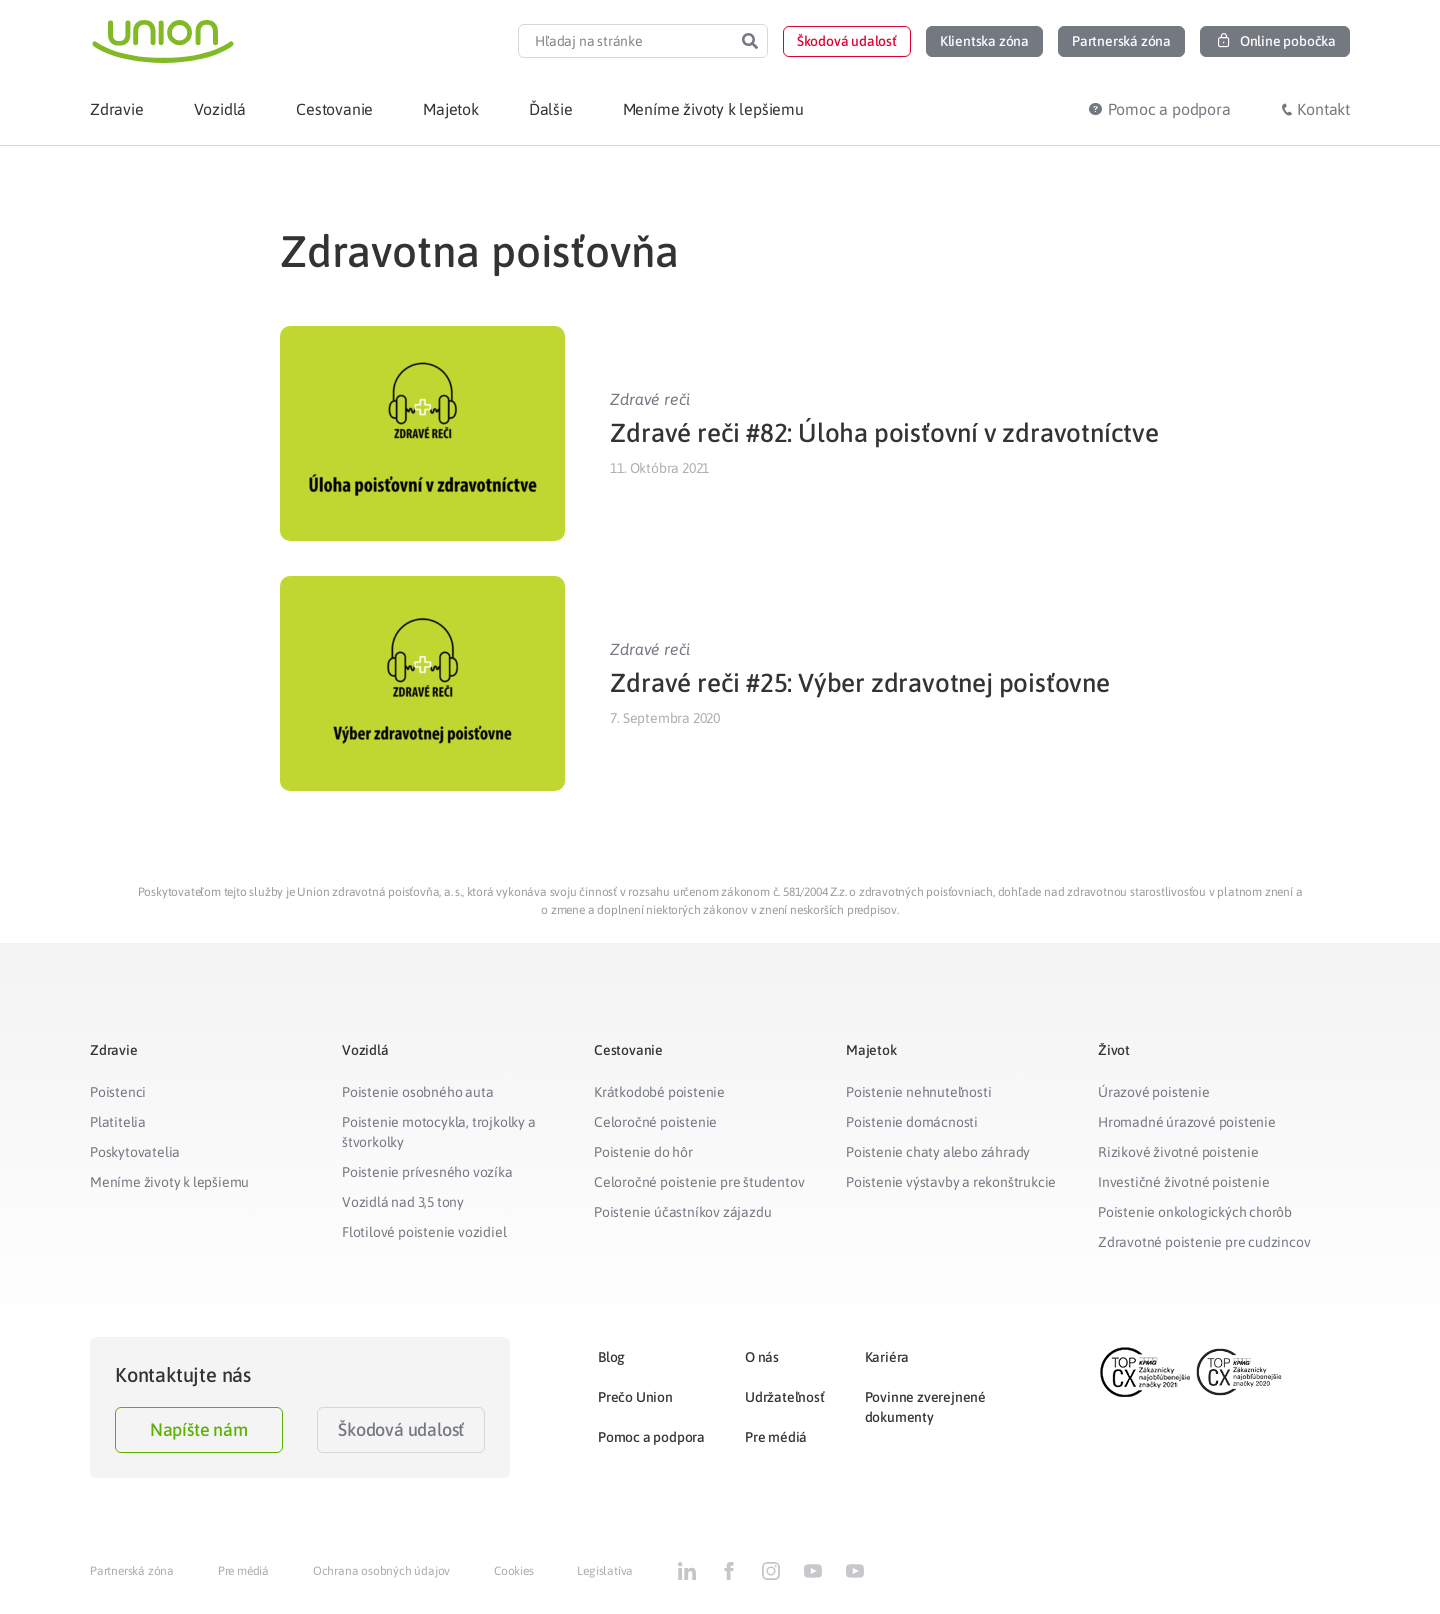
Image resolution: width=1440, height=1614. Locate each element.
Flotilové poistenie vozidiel (424, 1232)
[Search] (750, 41)
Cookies (514, 1571)
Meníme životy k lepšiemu (169, 1182)
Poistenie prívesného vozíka (427, 1172)
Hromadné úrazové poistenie (1187, 1122)
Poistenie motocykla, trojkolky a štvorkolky (439, 1132)
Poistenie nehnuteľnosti (918, 1092)
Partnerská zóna (132, 1571)
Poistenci (118, 1092)
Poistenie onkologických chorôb (1195, 1212)
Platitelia (118, 1122)
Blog (611, 1357)
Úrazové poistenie (1154, 1092)
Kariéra (887, 1357)
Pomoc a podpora (651, 1437)
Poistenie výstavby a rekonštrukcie (951, 1182)
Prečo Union (635, 1397)
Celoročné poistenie (655, 1122)
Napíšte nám (199, 1429)
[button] (847, 41)
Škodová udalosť (401, 1429)
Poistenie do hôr (643, 1152)
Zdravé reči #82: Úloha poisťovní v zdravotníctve (884, 433)
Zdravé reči (650, 399)
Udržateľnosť (785, 1397)
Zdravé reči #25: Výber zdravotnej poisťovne (859, 683)
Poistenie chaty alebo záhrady (938, 1152)
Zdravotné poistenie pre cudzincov (1204, 1242)
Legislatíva (605, 1571)
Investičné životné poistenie (1183, 1182)
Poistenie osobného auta (417, 1092)
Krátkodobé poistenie (659, 1092)
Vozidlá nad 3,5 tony (403, 1202)
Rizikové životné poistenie (1178, 1152)
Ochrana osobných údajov (381, 1571)
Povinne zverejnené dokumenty (925, 1407)
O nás (762, 1357)
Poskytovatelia (135, 1152)
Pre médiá (776, 1437)
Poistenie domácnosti (912, 1122)
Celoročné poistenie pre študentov (699, 1182)
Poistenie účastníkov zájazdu (682, 1212)
